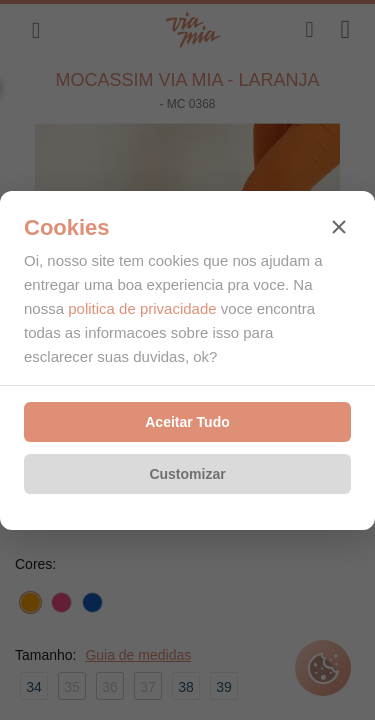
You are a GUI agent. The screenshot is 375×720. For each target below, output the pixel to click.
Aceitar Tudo (187, 422)
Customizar (187, 474)
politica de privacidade (142, 308)
